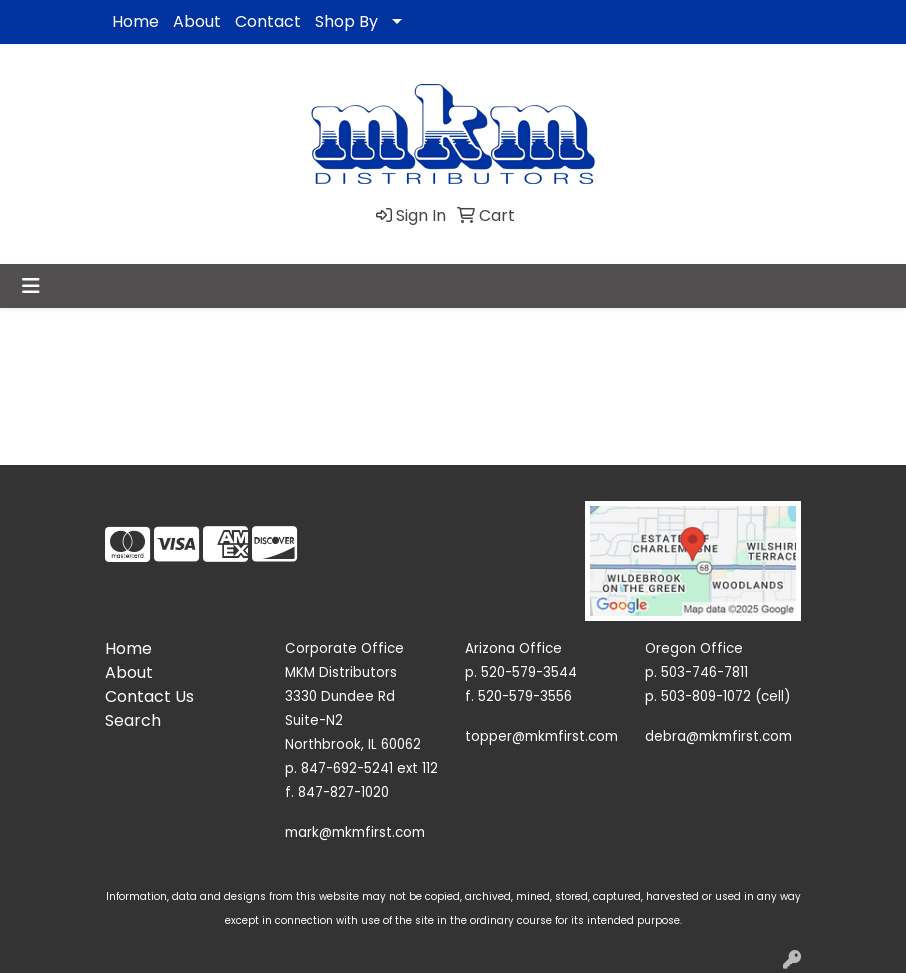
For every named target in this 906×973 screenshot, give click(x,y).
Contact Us (149, 696)
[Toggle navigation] (31, 286)
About (197, 21)
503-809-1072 (706, 696)
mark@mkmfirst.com (355, 832)
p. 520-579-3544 (521, 672)
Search (133, 720)
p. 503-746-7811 (696, 672)
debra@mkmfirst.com (718, 736)
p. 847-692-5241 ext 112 (361, 768)
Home (135, 21)
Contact (268, 21)
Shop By (346, 21)
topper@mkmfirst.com (541, 736)
